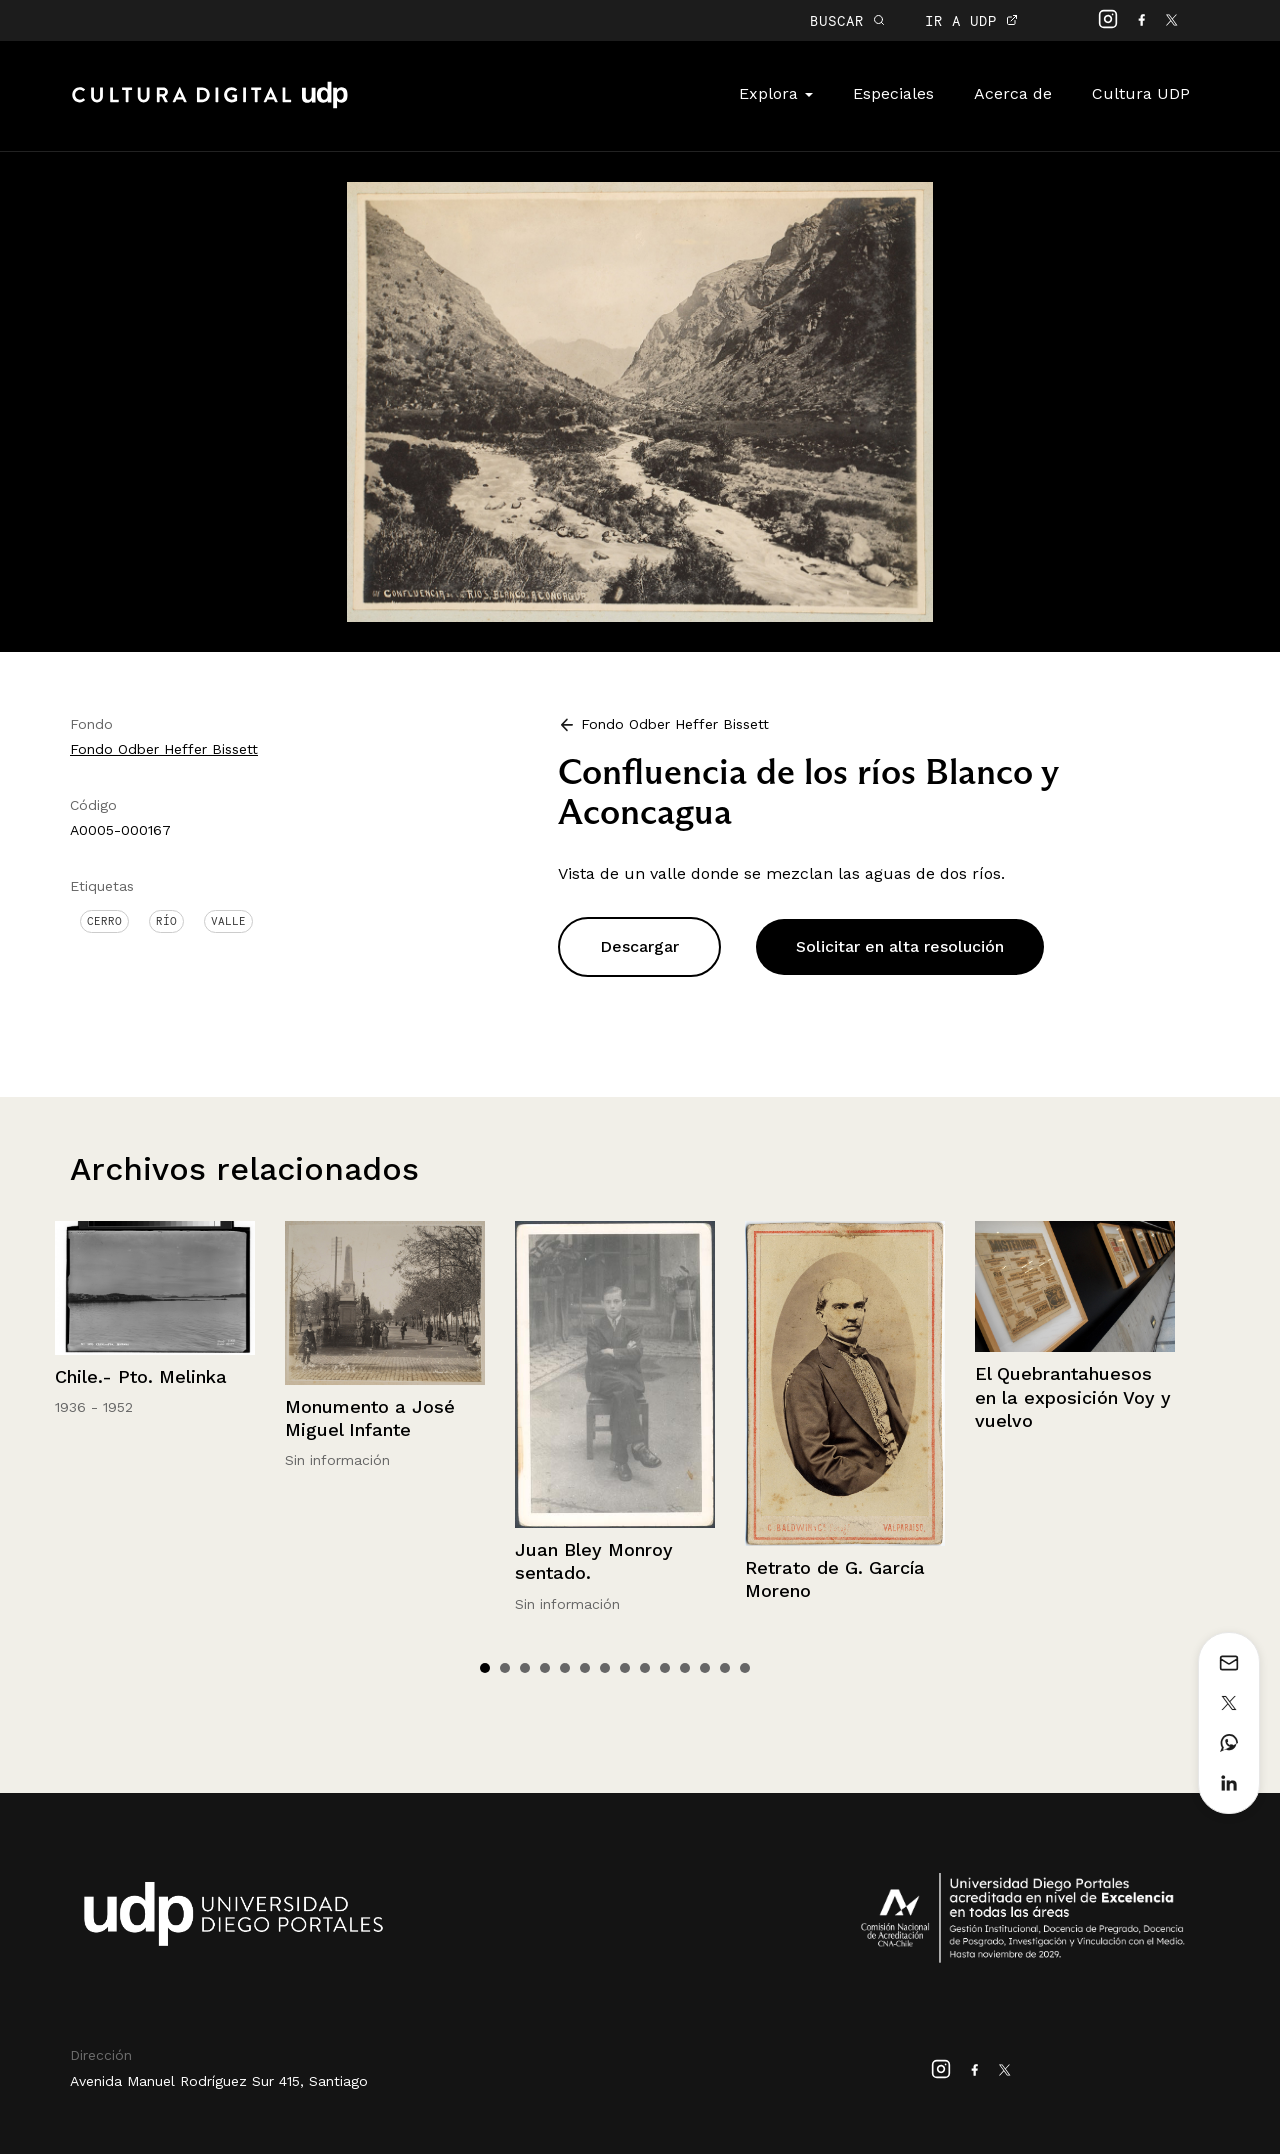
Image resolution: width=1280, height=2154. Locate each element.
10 (665, 1668)
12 (705, 1668)
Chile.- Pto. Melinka (141, 1376)
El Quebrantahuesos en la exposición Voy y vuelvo (1073, 1397)
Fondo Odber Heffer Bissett (164, 749)
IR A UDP (971, 20)
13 (725, 1668)
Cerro (104, 921)
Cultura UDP (1141, 93)
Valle (228, 921)
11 (685, 1668)
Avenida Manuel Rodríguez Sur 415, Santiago (219, 2081)
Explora (776, 93)
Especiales (893, 93)
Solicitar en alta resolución (900, 946)
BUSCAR (847, 20)
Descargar (639, 946)
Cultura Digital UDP (210, 106)
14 (745, 1668)
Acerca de (1013, 93)
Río (166, 921)
